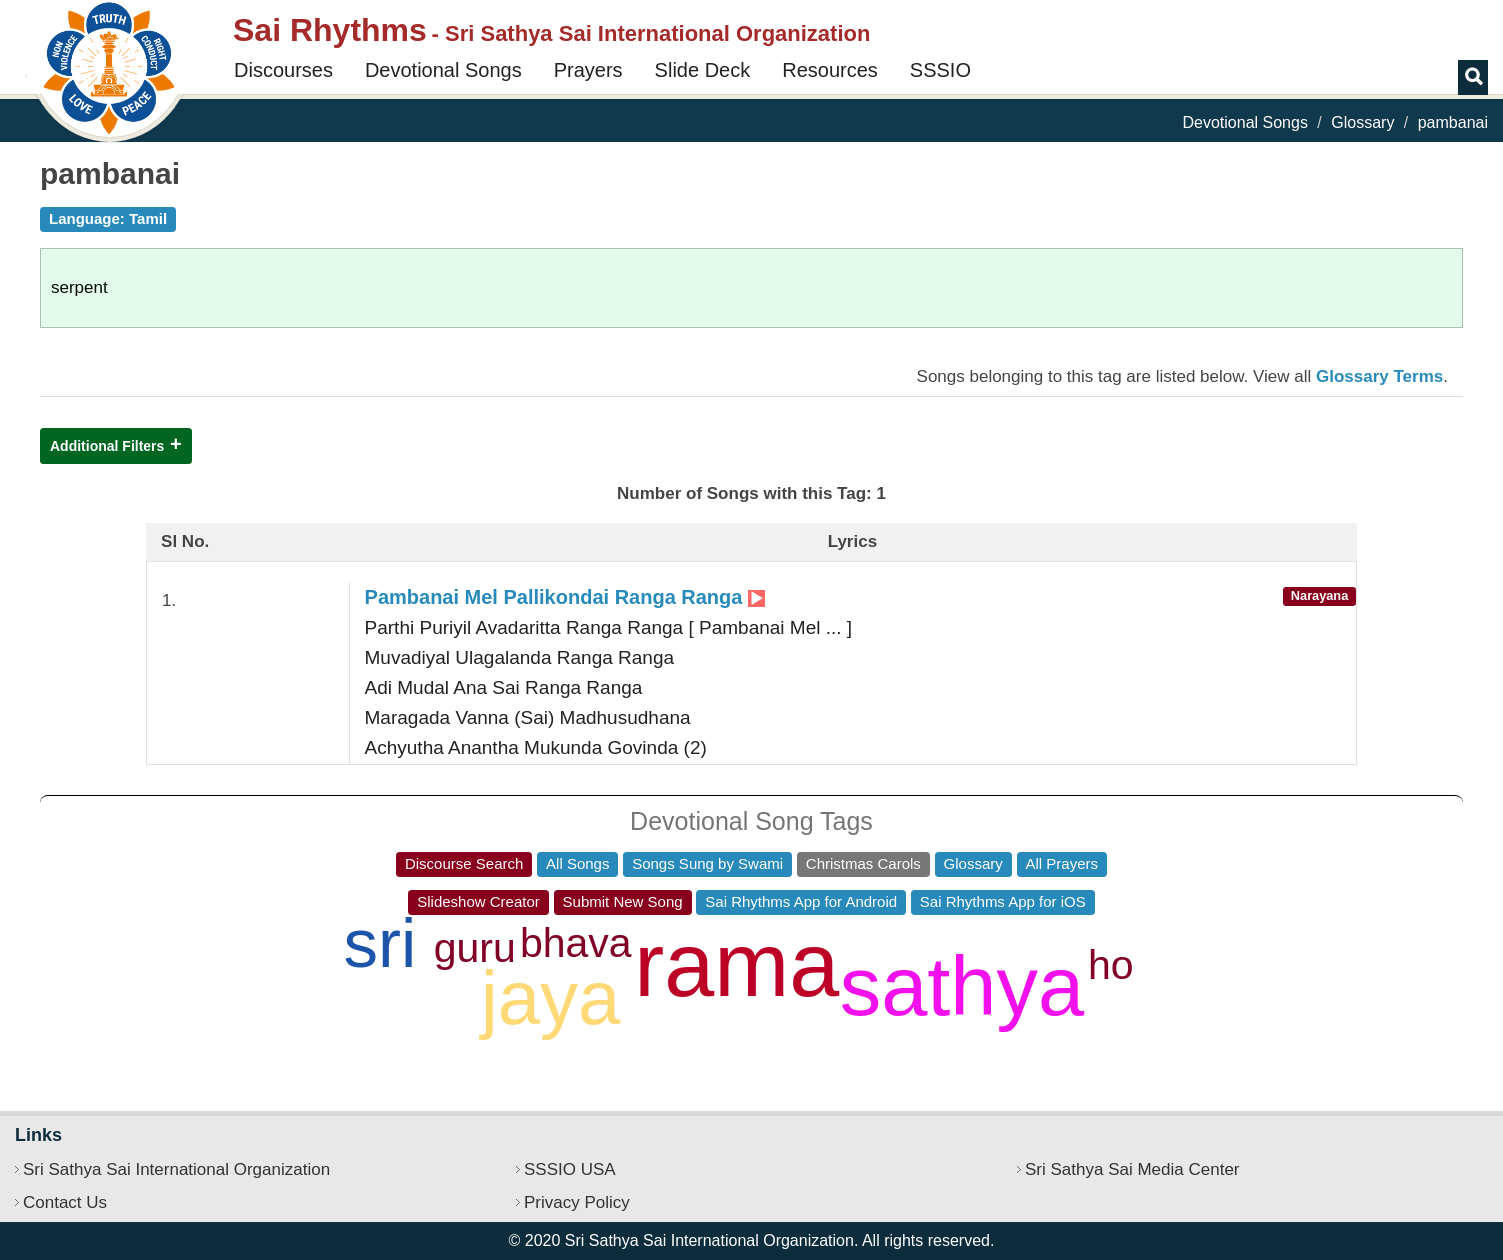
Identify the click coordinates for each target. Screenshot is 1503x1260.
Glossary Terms (1379, 376)
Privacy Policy (577, 1202)
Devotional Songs (443, 70)
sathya (962, 986)
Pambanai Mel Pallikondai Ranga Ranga (565, 597)
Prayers (588, 70)
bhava (576, 943)
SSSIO (940, 70)
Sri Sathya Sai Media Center (1132, 1169)
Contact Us (65, 1202)
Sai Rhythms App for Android (801, 901)
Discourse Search (464, 863)
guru (475, 948)
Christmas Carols (863, 863)
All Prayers (1062, 863)
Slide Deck (703, 70)
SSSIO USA (570, 1169)
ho (1111, 965)
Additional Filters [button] (107, 446)
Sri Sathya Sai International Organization (176, 1169)
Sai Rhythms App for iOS (1003, 901)
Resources (830, 70)
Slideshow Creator (478, 901)
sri (380, 943)
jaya (550, 997)
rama (736, 965)
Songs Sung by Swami (707, 863)
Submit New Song (623, 901)
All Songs (577, 863)
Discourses (283, 70)
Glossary (1362, 122)
